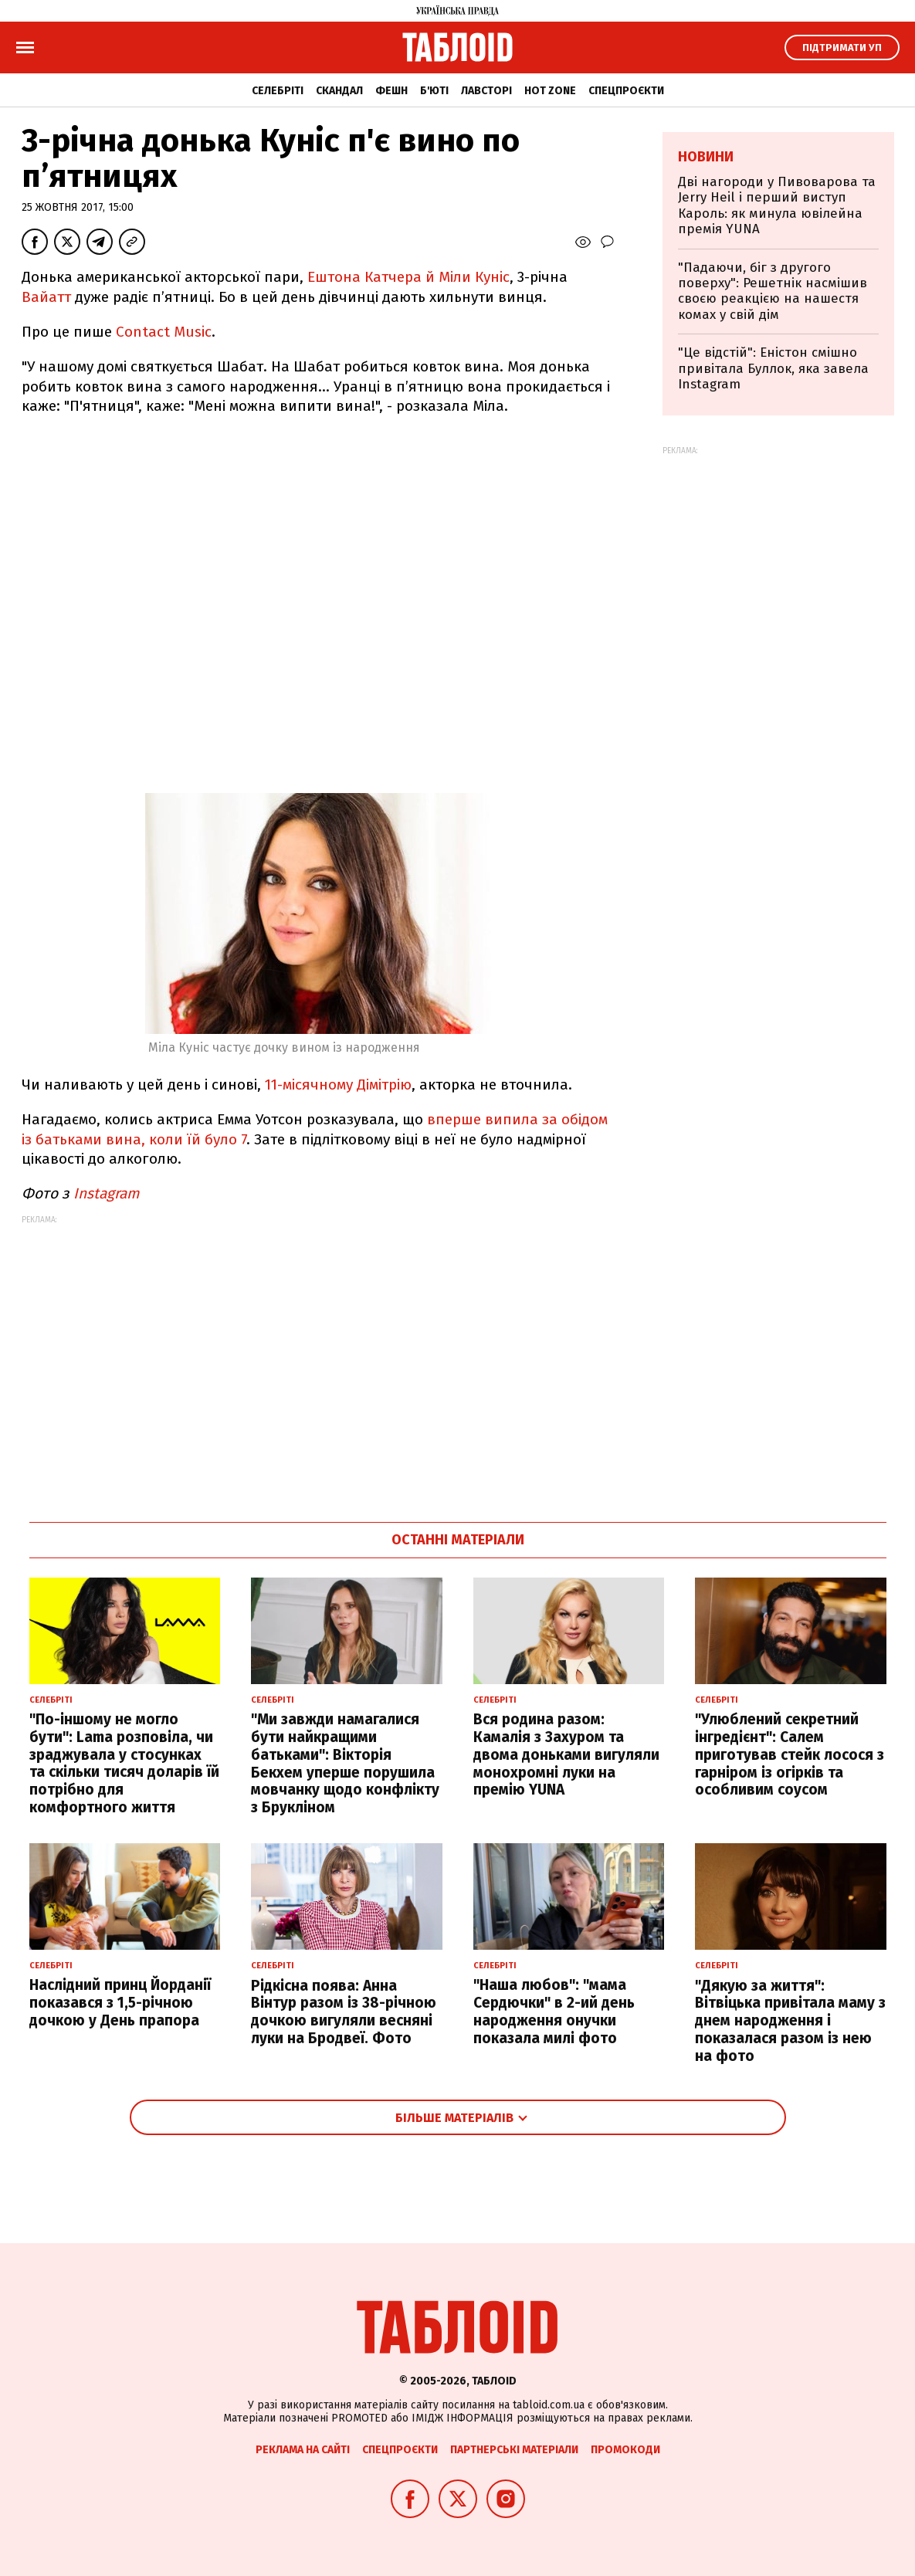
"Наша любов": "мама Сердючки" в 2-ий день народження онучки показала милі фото (554, 2011)
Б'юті (434, 90)
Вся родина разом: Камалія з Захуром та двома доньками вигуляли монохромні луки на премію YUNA (566, 1754)
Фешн (391, 90)
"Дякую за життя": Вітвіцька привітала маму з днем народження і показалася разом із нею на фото (790, 2021)
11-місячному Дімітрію (338, 1084)
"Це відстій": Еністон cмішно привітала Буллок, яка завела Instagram (773, 368)
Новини (706, 156)
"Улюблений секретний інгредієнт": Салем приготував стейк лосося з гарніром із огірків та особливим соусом (789, 1754)
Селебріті (277, 90)
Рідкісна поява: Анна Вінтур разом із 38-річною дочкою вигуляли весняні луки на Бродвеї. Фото (343, 2012)
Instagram (108, 1193)
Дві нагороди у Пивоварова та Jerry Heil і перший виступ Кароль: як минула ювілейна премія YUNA (777, 205)
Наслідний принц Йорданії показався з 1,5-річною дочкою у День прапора (120, 2002)
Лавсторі (486, 90)
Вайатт (46, 297)
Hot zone (550, 90)
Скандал (339, 90)
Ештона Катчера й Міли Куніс (406, 277)
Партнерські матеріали (514, 2449)
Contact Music (164, 332)
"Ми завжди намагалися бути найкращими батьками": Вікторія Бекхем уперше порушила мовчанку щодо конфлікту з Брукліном (345, 1763)
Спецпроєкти (626, 90)
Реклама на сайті (303, 2449)
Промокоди (625, 2449)
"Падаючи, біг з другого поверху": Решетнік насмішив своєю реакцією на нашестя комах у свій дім (772, 291)
